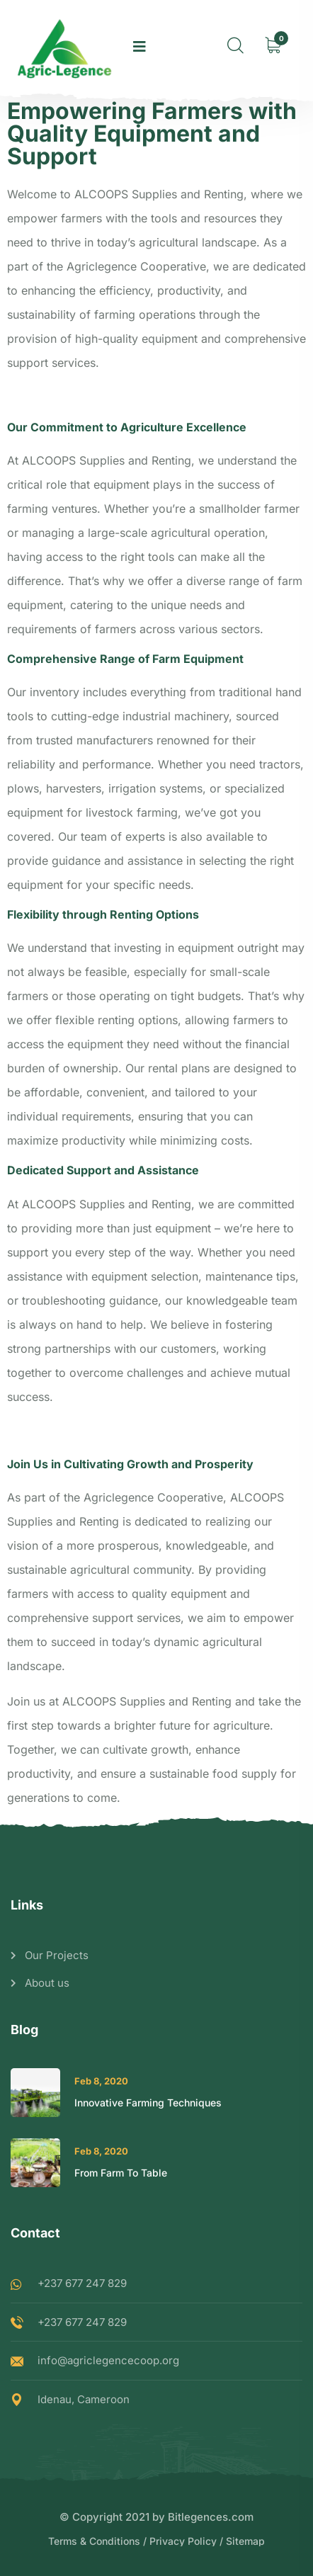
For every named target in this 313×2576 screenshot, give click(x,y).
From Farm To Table (120, 2173)
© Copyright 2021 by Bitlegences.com (156, 2517)
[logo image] (65, 46)
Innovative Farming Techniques (148, 2102)
